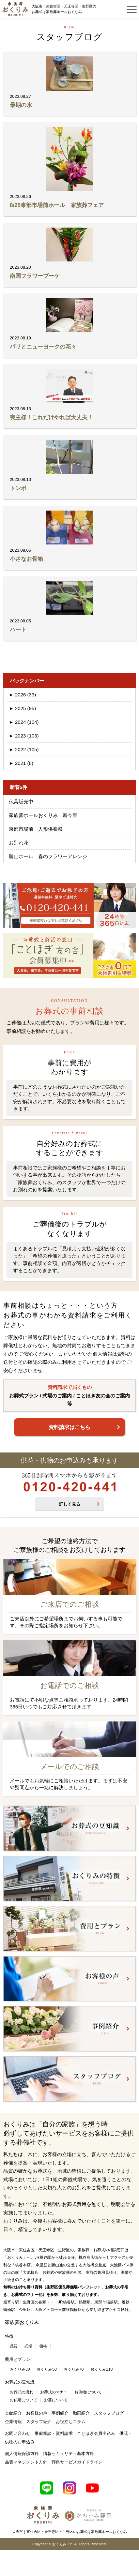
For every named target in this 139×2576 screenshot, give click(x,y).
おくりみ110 (101, 2369)
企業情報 (13, 2421)
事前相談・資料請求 (54, 2433)
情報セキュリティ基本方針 (68, 2453)
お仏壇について (23, 2400)
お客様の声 (36, 2413)
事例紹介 (60, 2413)
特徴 (9, 2336)
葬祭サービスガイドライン (77, 2462)
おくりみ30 (20, 2369)
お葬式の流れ (21, 2392)
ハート (18, 630)
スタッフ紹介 (39, 2421)
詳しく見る (69, 1504)
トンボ (18, 488)
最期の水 (21, 105)
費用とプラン (17, 2359)
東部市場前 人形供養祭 (36, 829)
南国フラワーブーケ (35, 276)
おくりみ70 (74, 2369)
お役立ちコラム (70, 2421)
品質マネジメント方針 (26, 2462)
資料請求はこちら (69, 1427)
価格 (43, 2346)
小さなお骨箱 (26, 559)
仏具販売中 (21, 801)
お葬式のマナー (54, 2392)
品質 (14, 2346)
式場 (28, 2346)
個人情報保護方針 (22, 2453)
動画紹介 (81, 2413)
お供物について (88, 2392)
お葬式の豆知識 (20, 2382)
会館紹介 (13, 2413)
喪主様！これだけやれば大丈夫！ (51, 417)
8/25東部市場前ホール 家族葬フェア (57, 205)
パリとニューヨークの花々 (43, 347)
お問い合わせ (17, 2433)
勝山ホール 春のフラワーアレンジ (48, 856)
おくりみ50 (46, 2369)
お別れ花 (18, 842)
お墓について (56, 2400)
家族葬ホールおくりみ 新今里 (43, 815)
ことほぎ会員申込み (96, 2433)
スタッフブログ (109, 2413)
